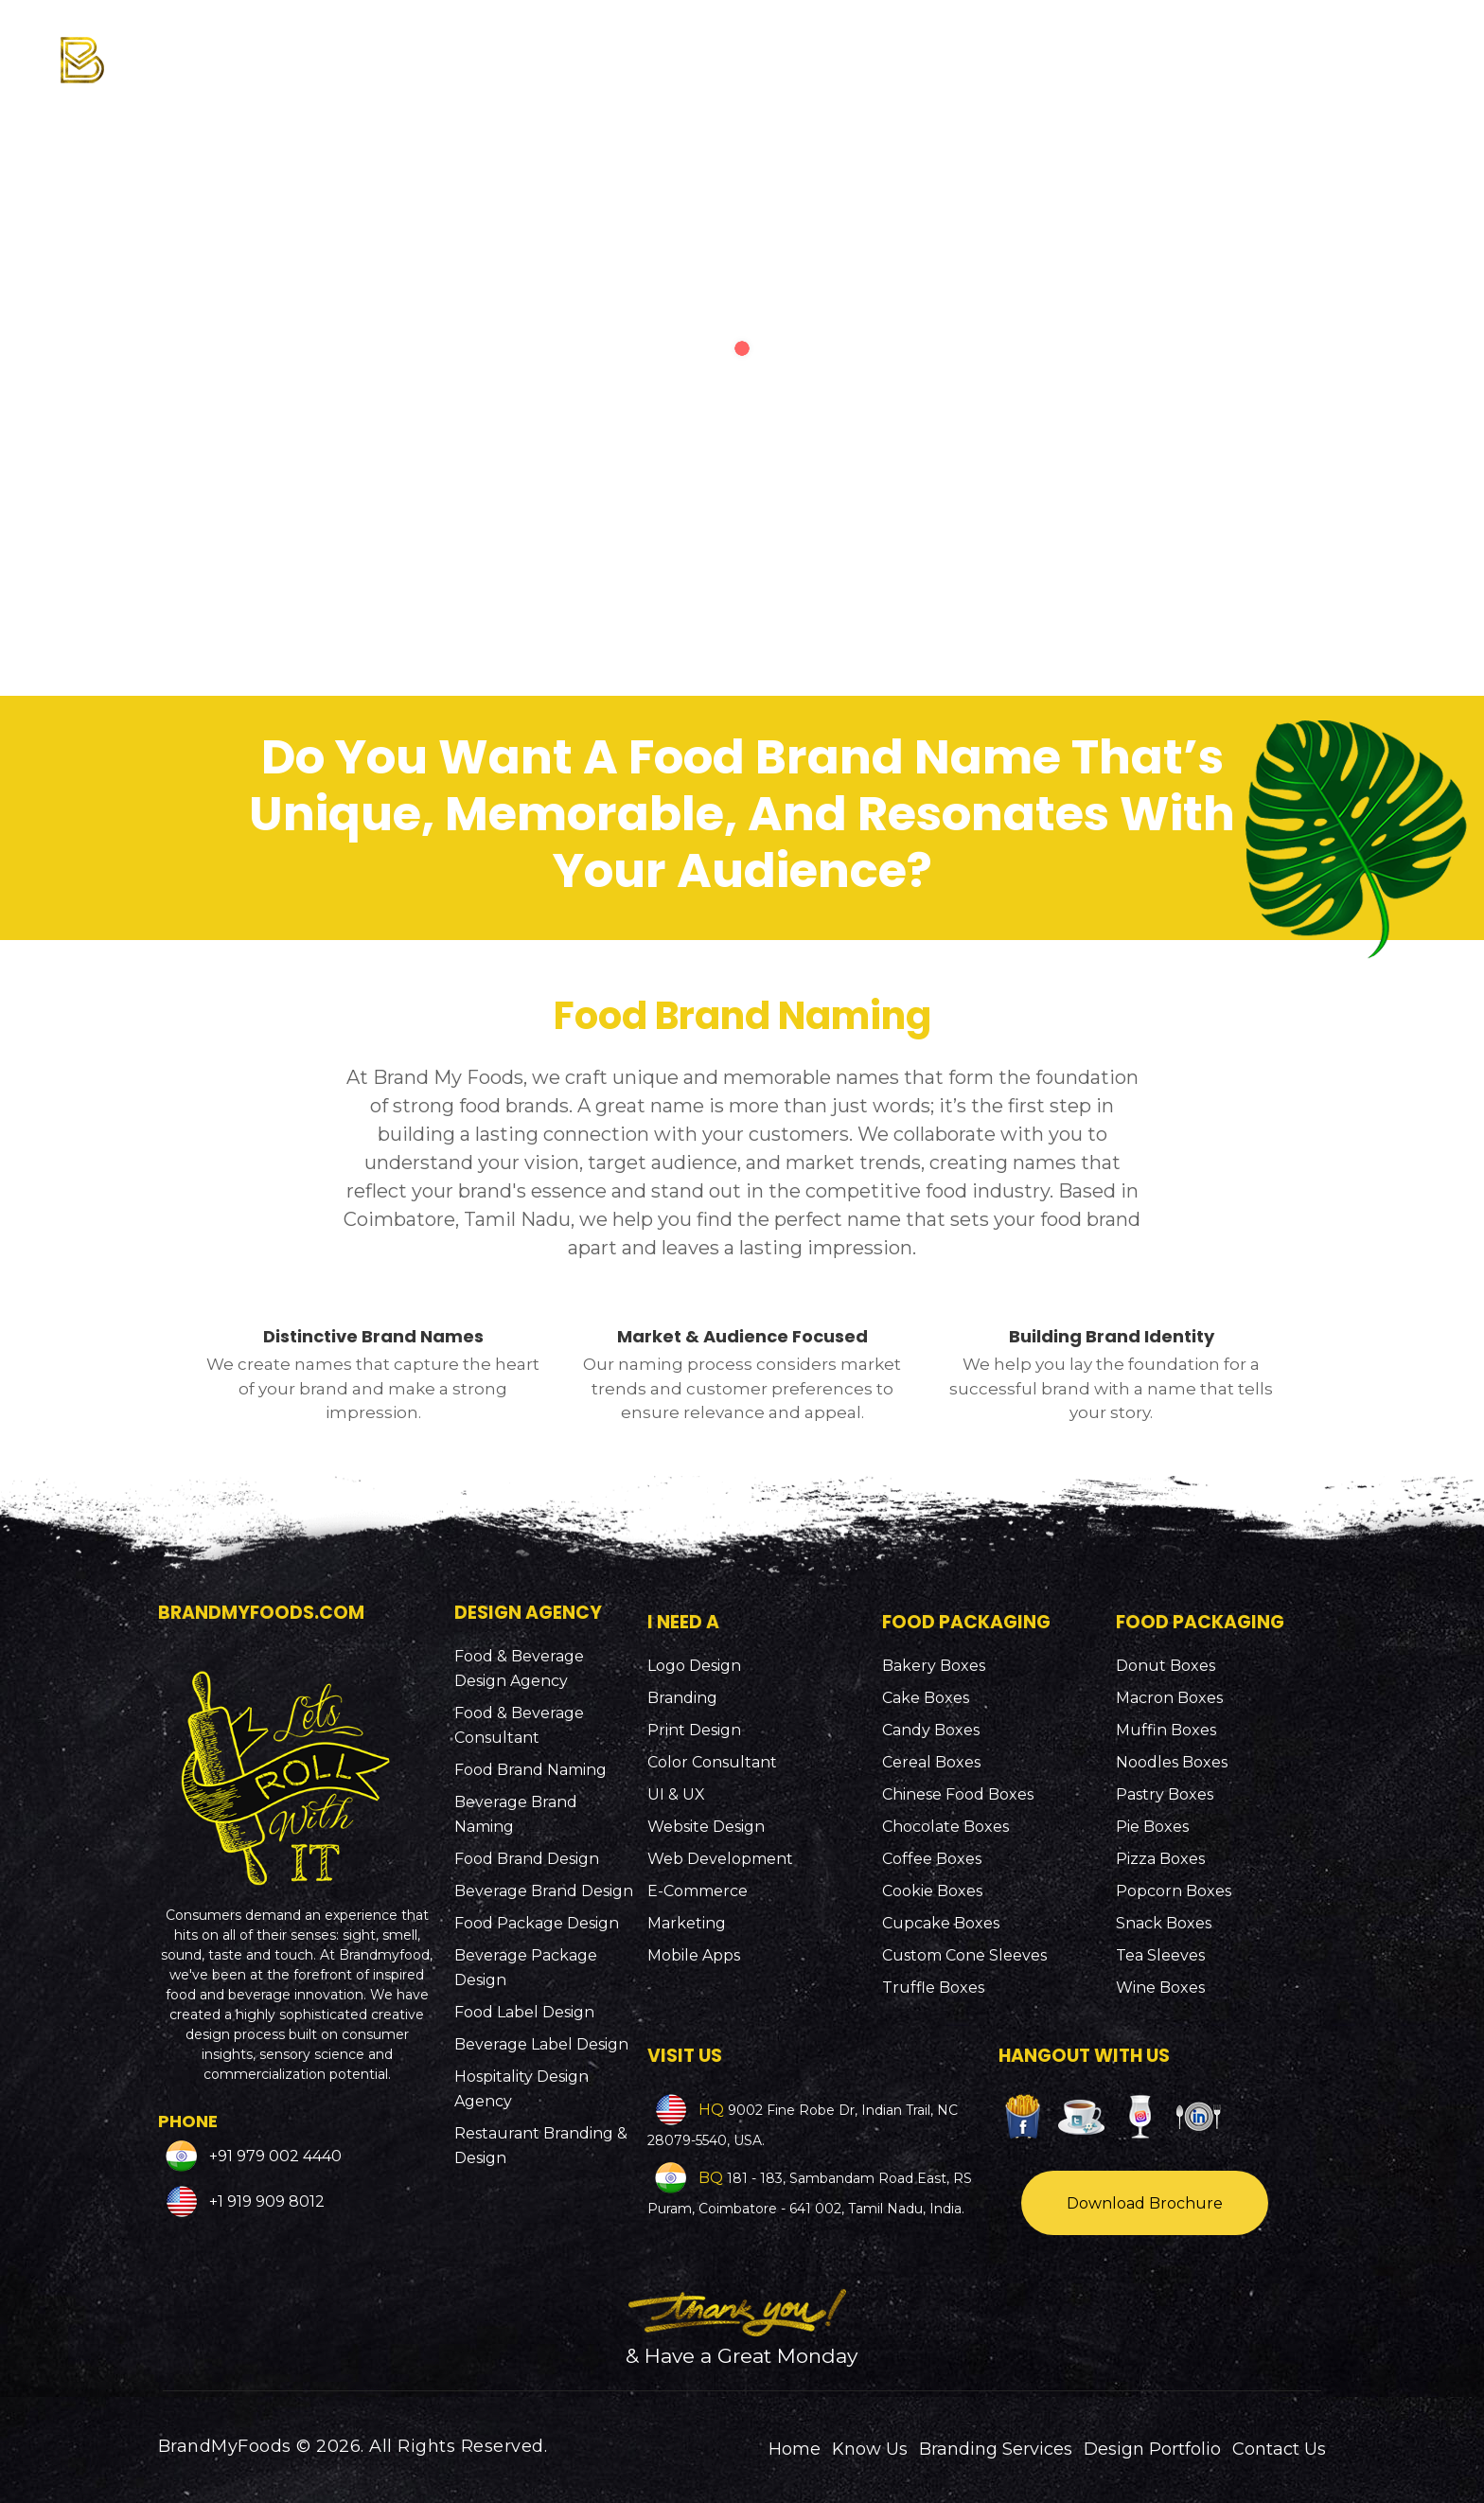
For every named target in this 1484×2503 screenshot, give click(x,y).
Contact (1372, 49)
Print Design (694, 1730)
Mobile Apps (693, 1955)
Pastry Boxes (1164, 1794)
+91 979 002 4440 (273, 2155)
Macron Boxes (1169, 1698)
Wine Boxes (1160, 1988)
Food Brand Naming (530, 1770)
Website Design (706, 1827)
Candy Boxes (931, 1730)
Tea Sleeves (1160, 1955)
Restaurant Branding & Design (540, 2145)
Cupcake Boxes (940, 1923)
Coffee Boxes (931, 1859)
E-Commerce (697, 1891)
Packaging (1043, 49)
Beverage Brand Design (543, 1891)
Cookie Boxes (932, 1891)
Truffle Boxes (933, 1988)
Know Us (686, 49)
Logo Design (694, 1666)
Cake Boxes (925, 1698)
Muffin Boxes (1166, 1730)
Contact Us (1279, 2449)
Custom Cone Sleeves (964, 1955)
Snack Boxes (1163, 1923)
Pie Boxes (1152, 1827)
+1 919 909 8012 (265, 2201)
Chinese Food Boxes (958, 1794)
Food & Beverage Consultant (519, 1725)
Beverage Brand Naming (515, 1814)
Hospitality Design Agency (521, 2089)
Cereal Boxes (931, 1762)
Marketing (686, 1923)
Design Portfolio (1217, 49)
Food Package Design (536, 1923)
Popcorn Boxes (1173, 1891)
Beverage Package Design (525, 1967)
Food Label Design (524, 2012)
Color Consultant (712, 1762)
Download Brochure (1145, 2203)
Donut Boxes (1165, 1666)
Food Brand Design (526, 1859)
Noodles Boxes (1172, 1762)
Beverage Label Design (541, 2044)
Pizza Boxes (1160, 1859)
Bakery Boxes (933, 1666)
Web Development (720, 1859)
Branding (682, 1698)
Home (794, 2449)
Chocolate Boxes (945, 1827)
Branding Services (856, 49)
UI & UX (676, 1794)
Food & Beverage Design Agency (519, 1668)
